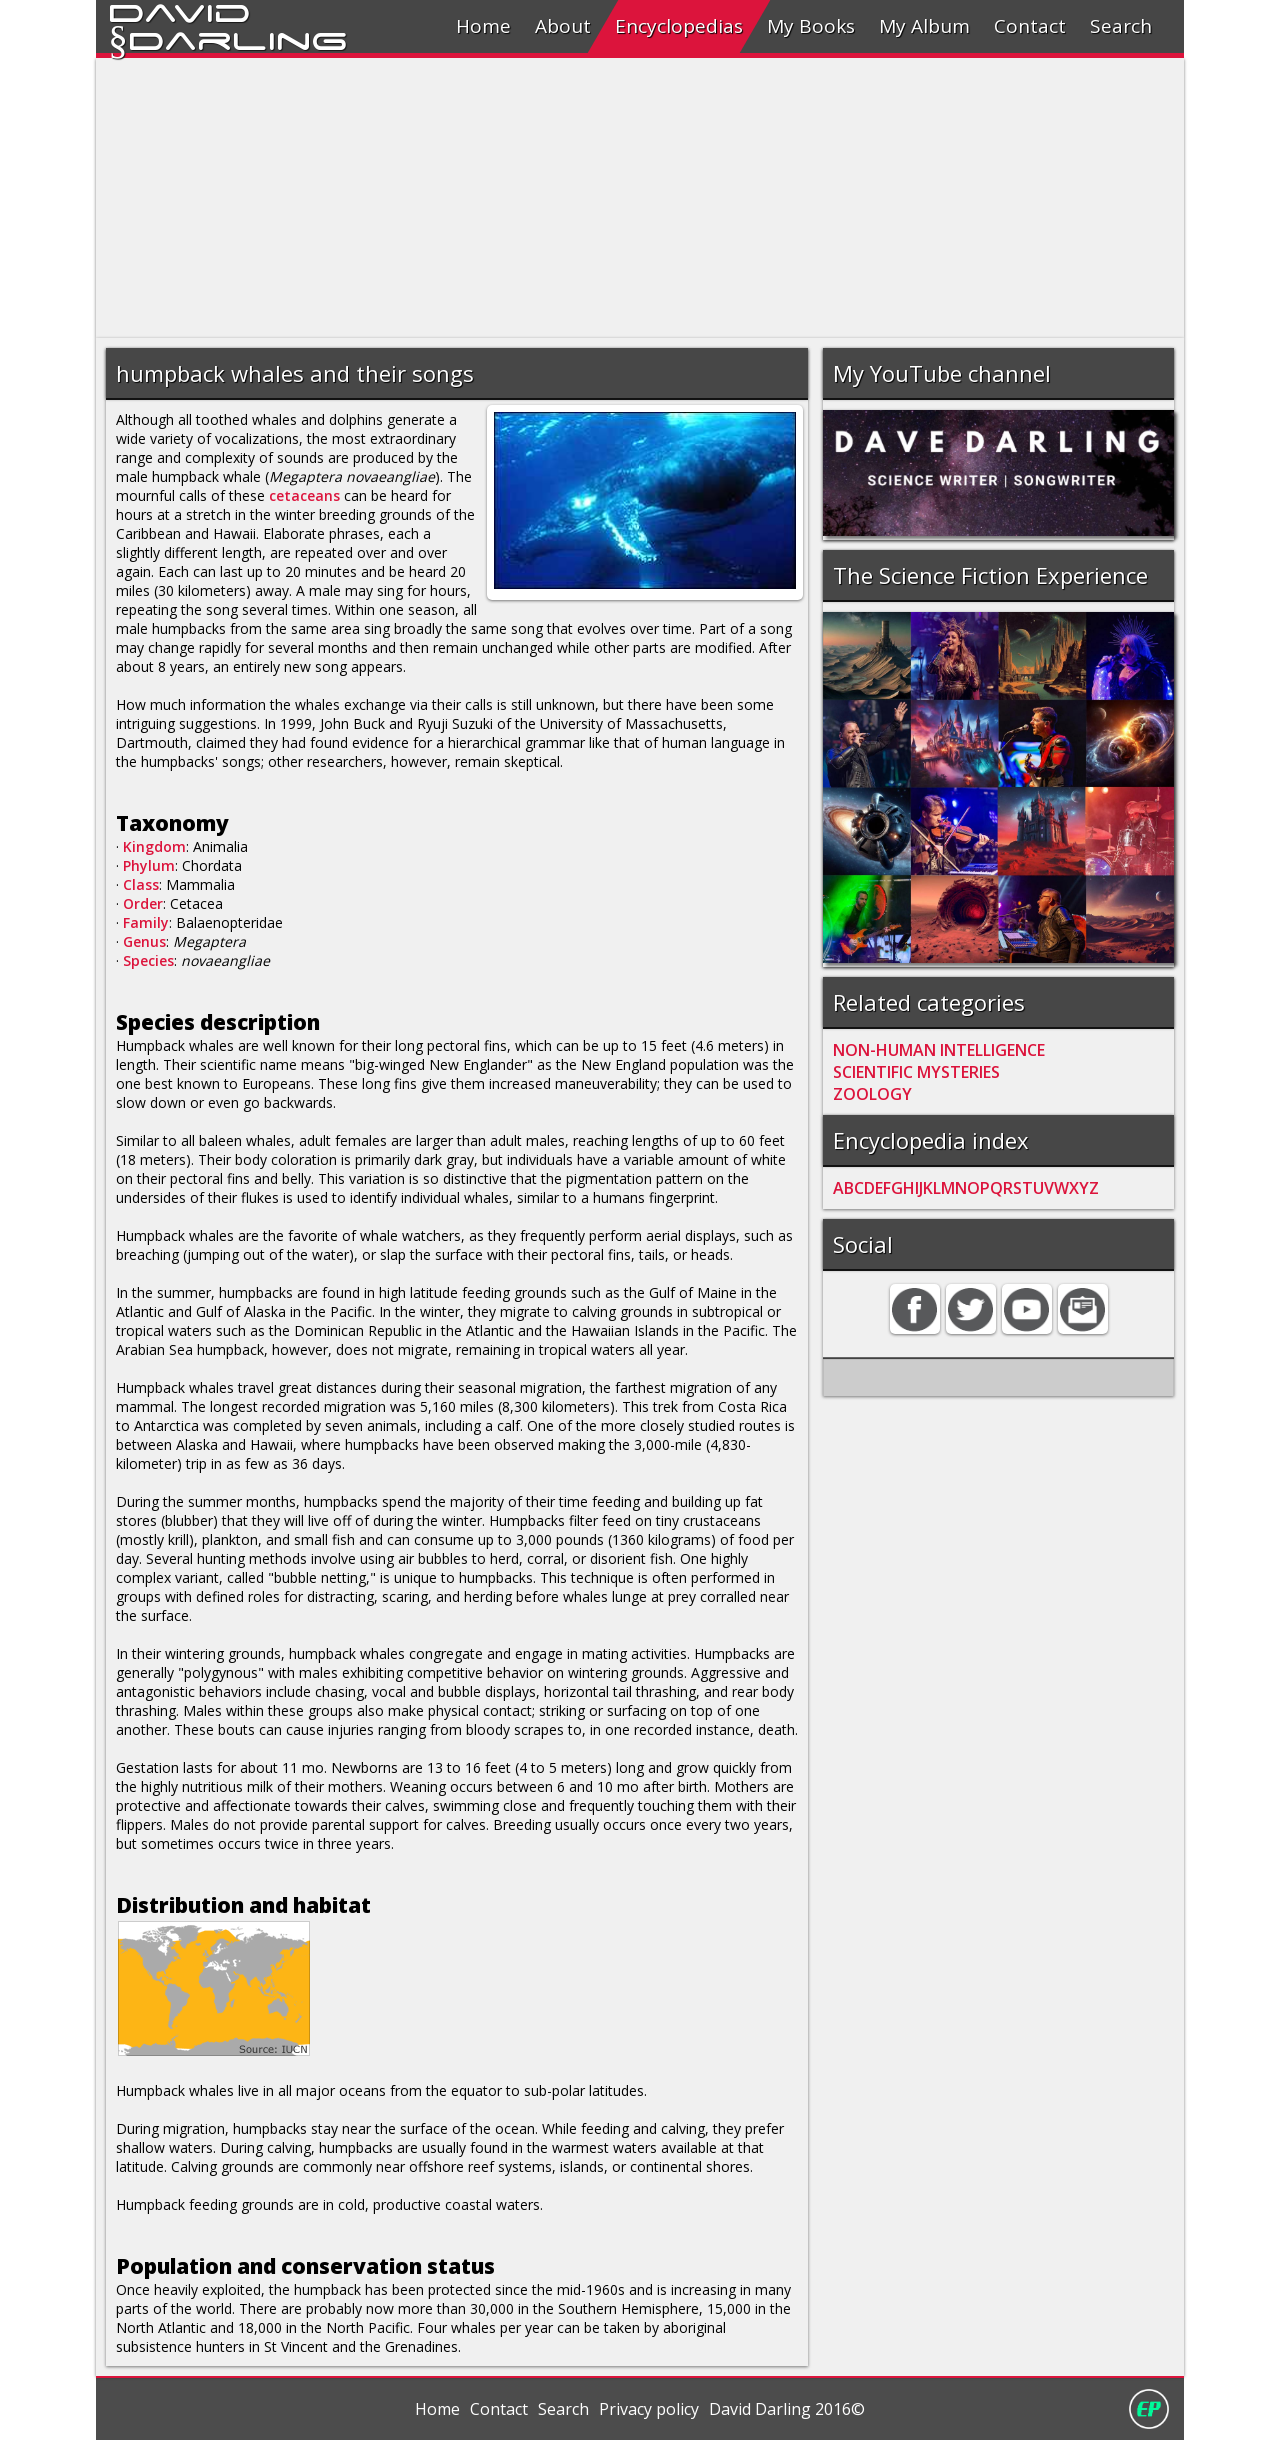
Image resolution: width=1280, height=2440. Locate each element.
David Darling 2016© (787, 2409)
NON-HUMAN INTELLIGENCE (939, 1050)
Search (1121, 26)
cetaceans (304, 495)
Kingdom (154, 846)
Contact (1030, 26)
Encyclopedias (679, 26)
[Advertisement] (640, 198)
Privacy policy (649, 2409)
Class (141, 884)
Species (148, 960)
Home (483, 26)
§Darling (228, 38)
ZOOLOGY (872, 1094)
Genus (144, 941)
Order (143, 903)
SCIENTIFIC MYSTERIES (916, 1072)
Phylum (149, 865)
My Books (811, 26)
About (563, 26)
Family (146, 922)
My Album (924, 26)
